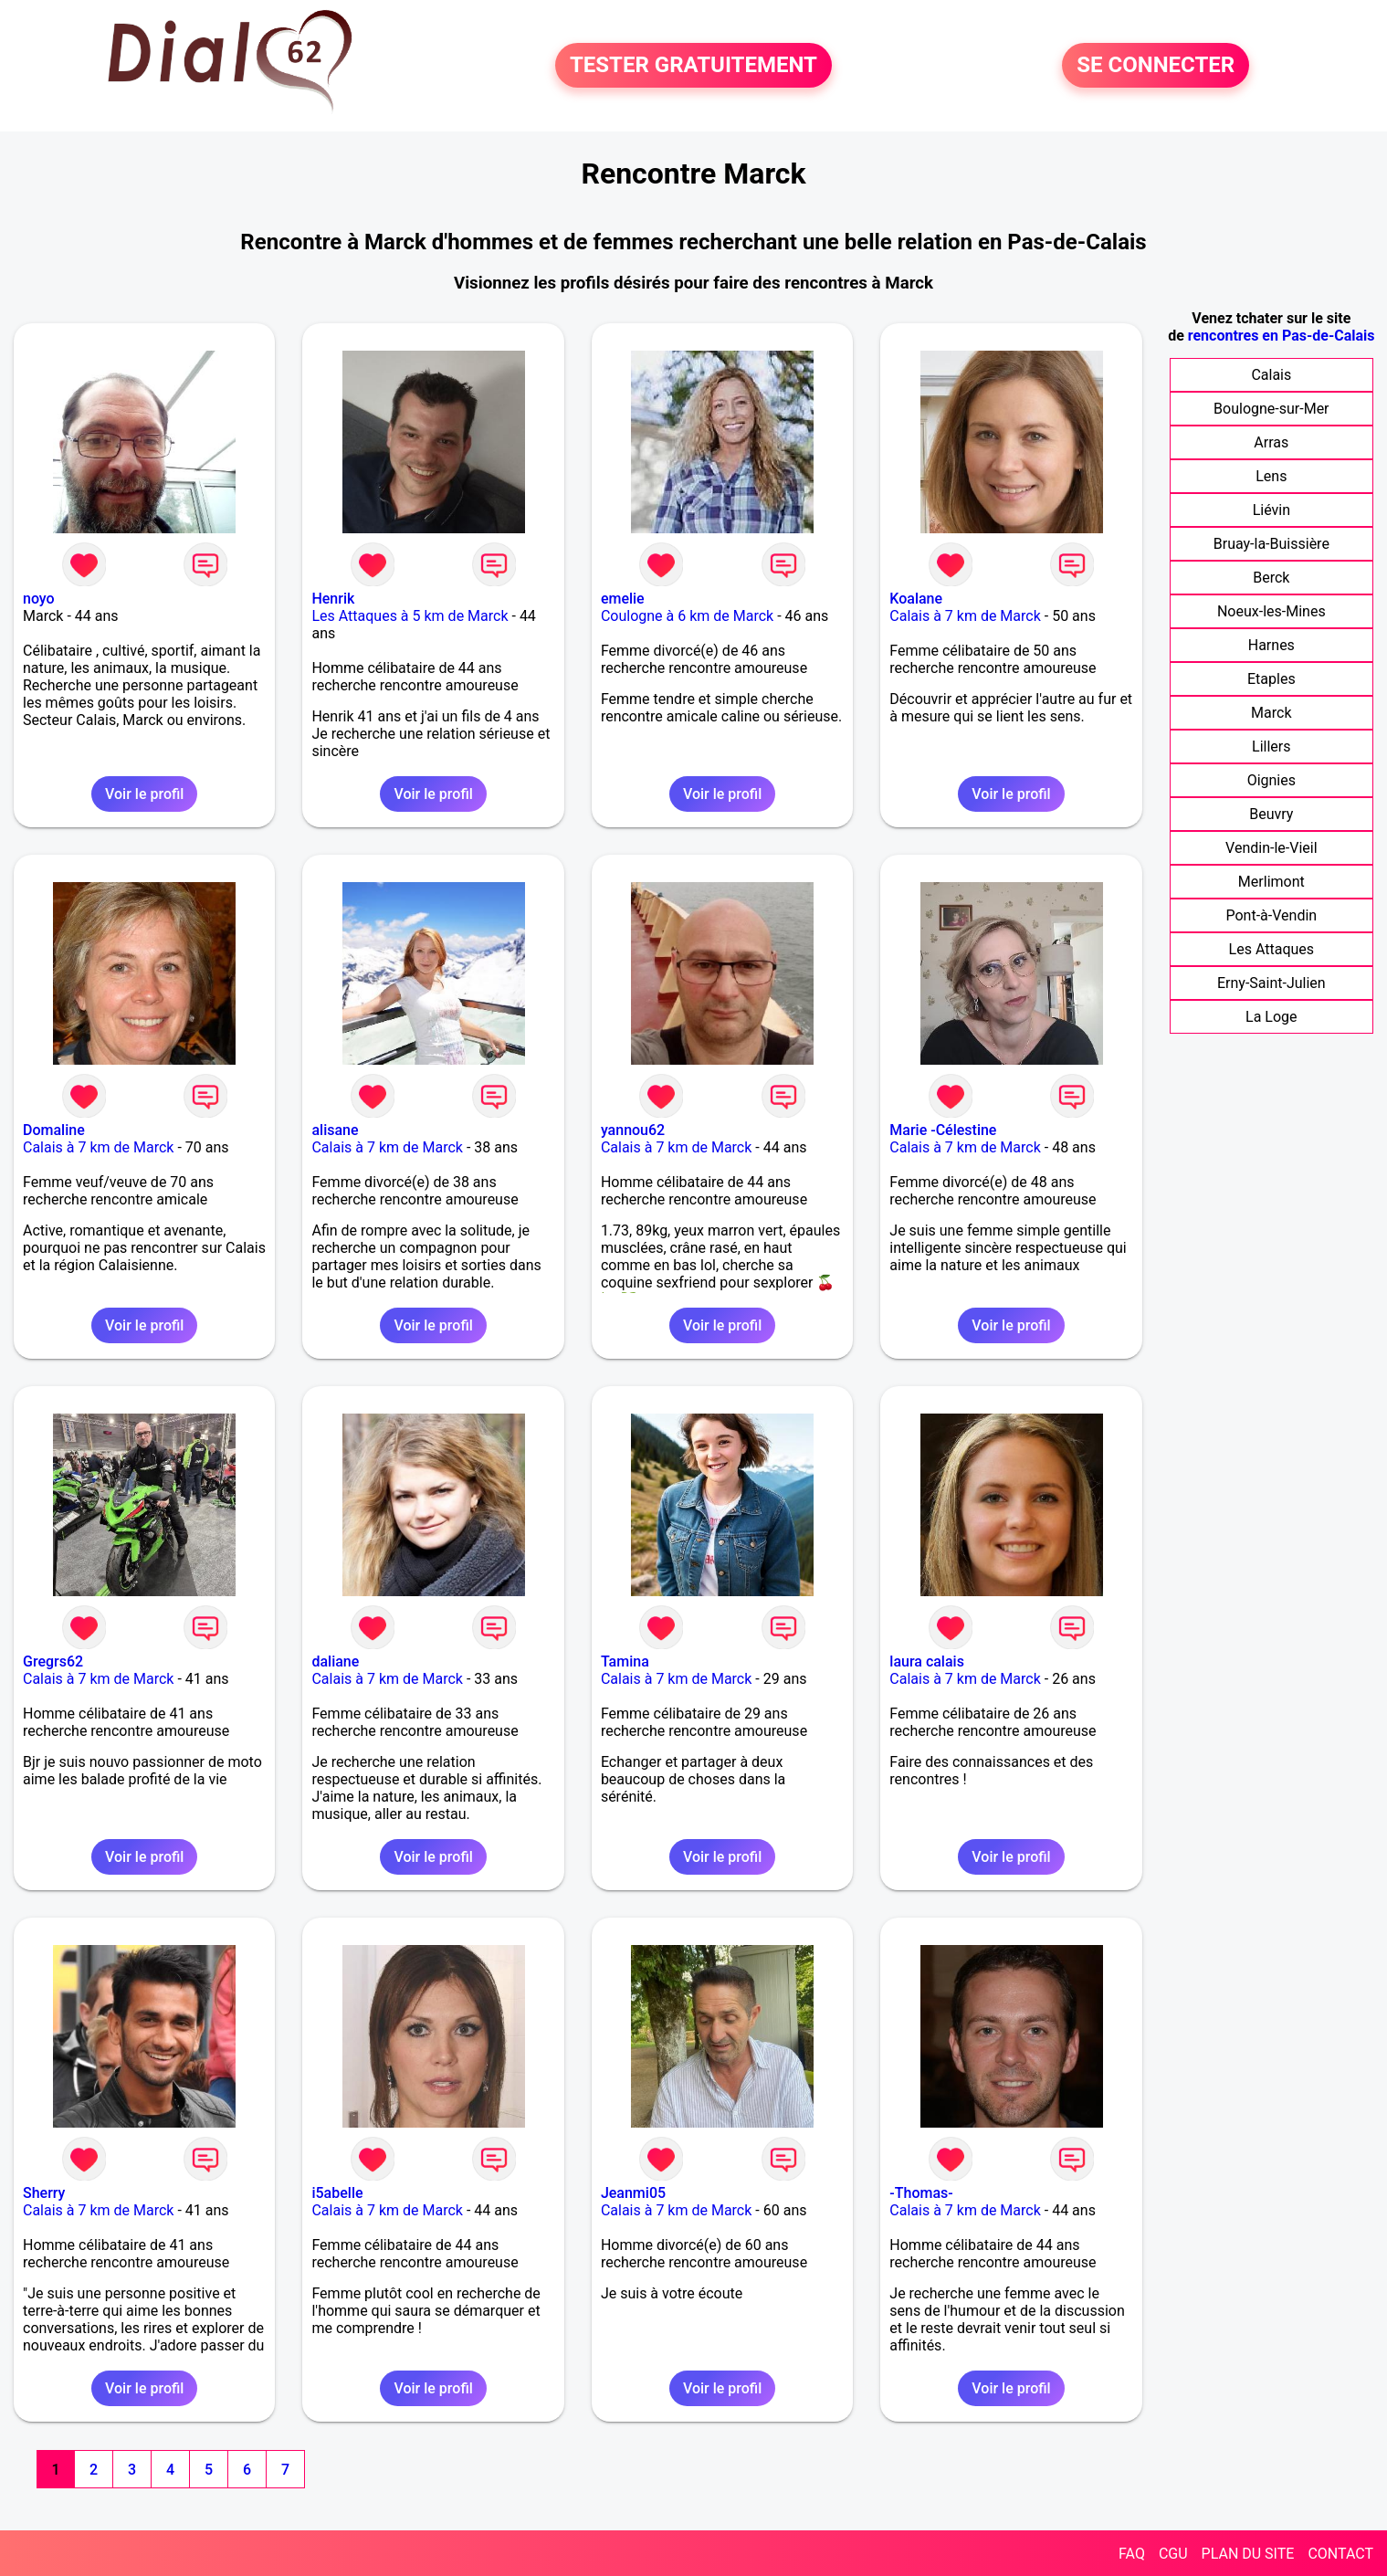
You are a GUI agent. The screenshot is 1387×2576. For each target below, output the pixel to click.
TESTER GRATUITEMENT (693, 66)
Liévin (1271, 510)
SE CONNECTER (1156, 66)
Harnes (1271, 645)
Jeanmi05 (633, 2193)
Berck (1271, 577)
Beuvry (1271, 814)
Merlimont (1271, 881)
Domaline (54, 1130)
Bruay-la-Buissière (1271, 543)
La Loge (1271, 1016)
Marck (1271, 712)
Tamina (625, 1661)
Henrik (332, 598)
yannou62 (633, 1130)
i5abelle (337, 2193)
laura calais (926, 1661)
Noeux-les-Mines (1271, 611)
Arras (1271, 442)
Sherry (44, 2193)
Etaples (1271, 679)
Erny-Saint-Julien (1271, 983)
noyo (39, 598)
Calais (1271, 375)
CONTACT (1340, 2553)
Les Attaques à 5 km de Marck (409, 616)
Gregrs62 (53, 1661)
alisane (334, 1130)
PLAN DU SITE (1248, 2553)
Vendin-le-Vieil (1271, 848)
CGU (1173, 2553)
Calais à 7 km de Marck (964, 616)
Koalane (915, 598)
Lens (1271, 476)
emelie (623, 598)
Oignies (1271, 780)
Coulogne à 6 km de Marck (687, 616)
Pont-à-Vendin (1271, 915)
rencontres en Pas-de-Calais (1281, 335)
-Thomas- (920, 2193)
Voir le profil (144, 794)
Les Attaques (1271, 949)
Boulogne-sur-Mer (1271, 408)
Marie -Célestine (942, 1130)
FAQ (1132, 2553)
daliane (335, 1661)
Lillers (1271, 746)
